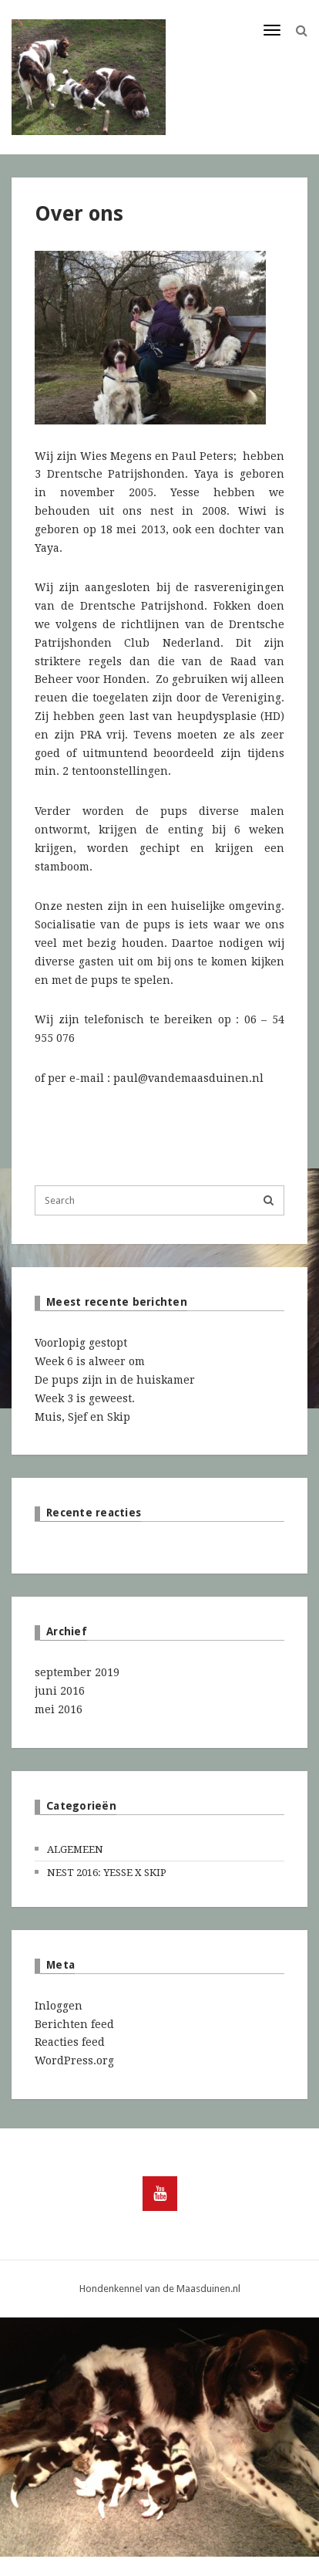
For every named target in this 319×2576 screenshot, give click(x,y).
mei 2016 (58, 1709)
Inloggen (58, 2006)
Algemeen (75, 1849)
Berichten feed (74, 2024)
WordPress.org (74, 2060)
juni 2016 (60, 1691)
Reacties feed (70, 2042)
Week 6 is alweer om (90, 1361)
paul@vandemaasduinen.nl (188, 1078)
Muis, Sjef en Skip (82, 1417)
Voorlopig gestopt (81, 1343)
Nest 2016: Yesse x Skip (106, 1872)
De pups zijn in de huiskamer (115, 1380)
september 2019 (77, 1672)
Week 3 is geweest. (85, 1398)
